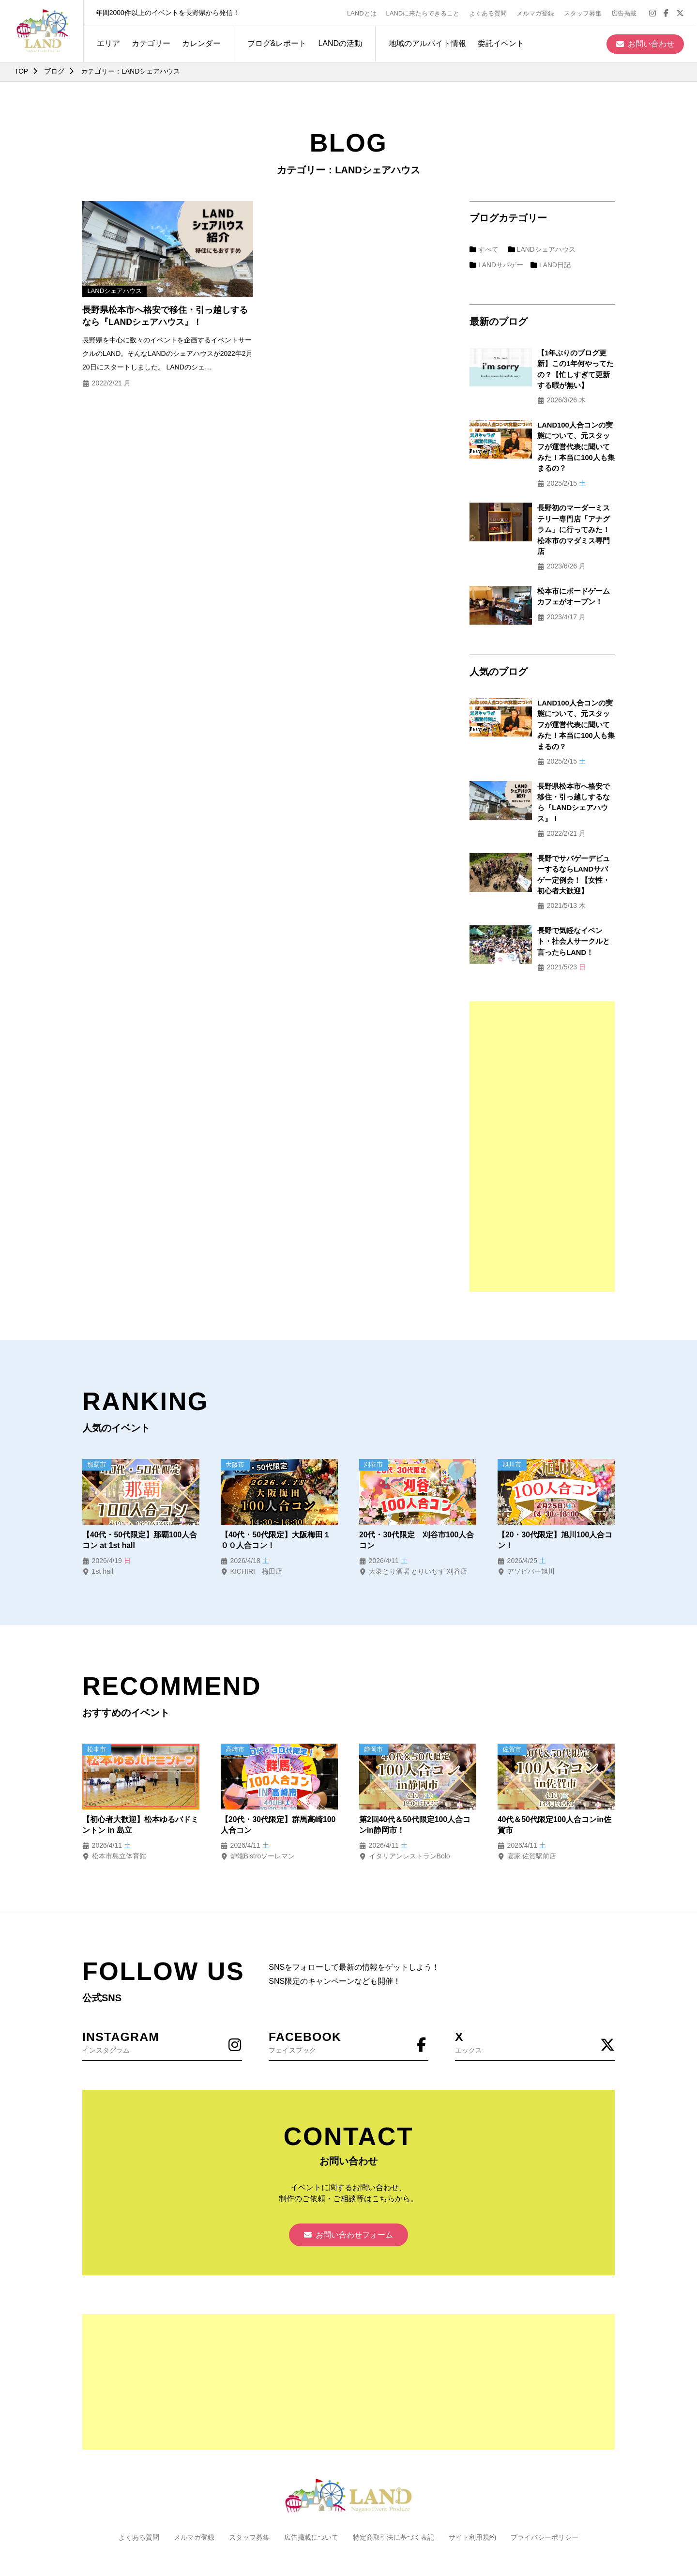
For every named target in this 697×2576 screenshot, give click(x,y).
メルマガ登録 (536, 12)
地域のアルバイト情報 (426, 43)
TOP (22, 71)
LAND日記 (551, 265)
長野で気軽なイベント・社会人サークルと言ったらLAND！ (562, 875)
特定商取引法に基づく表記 (393, 2473)
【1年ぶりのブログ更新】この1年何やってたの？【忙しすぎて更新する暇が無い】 (564, 364)
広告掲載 (624, 12)
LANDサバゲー (497, 265)
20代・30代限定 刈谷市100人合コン (416, 1474)
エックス (535, 1976)
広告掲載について (311, 2473)
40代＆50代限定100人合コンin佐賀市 (555, 1759)
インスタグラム (162, 1976)
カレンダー (200, 43)
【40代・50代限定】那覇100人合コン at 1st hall (139, 1474)
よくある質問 (489, 12)
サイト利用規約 (472, 2473)
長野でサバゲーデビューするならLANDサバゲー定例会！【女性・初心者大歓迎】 (562, 814)
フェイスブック (348, 1976)
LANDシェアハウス (542, 249)
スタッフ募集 (584, 12)
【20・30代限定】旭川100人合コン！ (555, 1474)
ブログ (55, 71)
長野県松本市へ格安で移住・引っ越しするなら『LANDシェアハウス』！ (165, 316)
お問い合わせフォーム (348, 2170)
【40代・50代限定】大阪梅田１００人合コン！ (276, 1474)
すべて (484, 249)
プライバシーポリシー (544, 2473)
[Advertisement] (542, 1080)
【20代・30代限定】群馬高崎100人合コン (278, 1759)
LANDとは (363, 12)
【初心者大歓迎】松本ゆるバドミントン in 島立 (140, 1759)
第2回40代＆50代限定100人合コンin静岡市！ (415, 1759)
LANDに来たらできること (423, 12)
